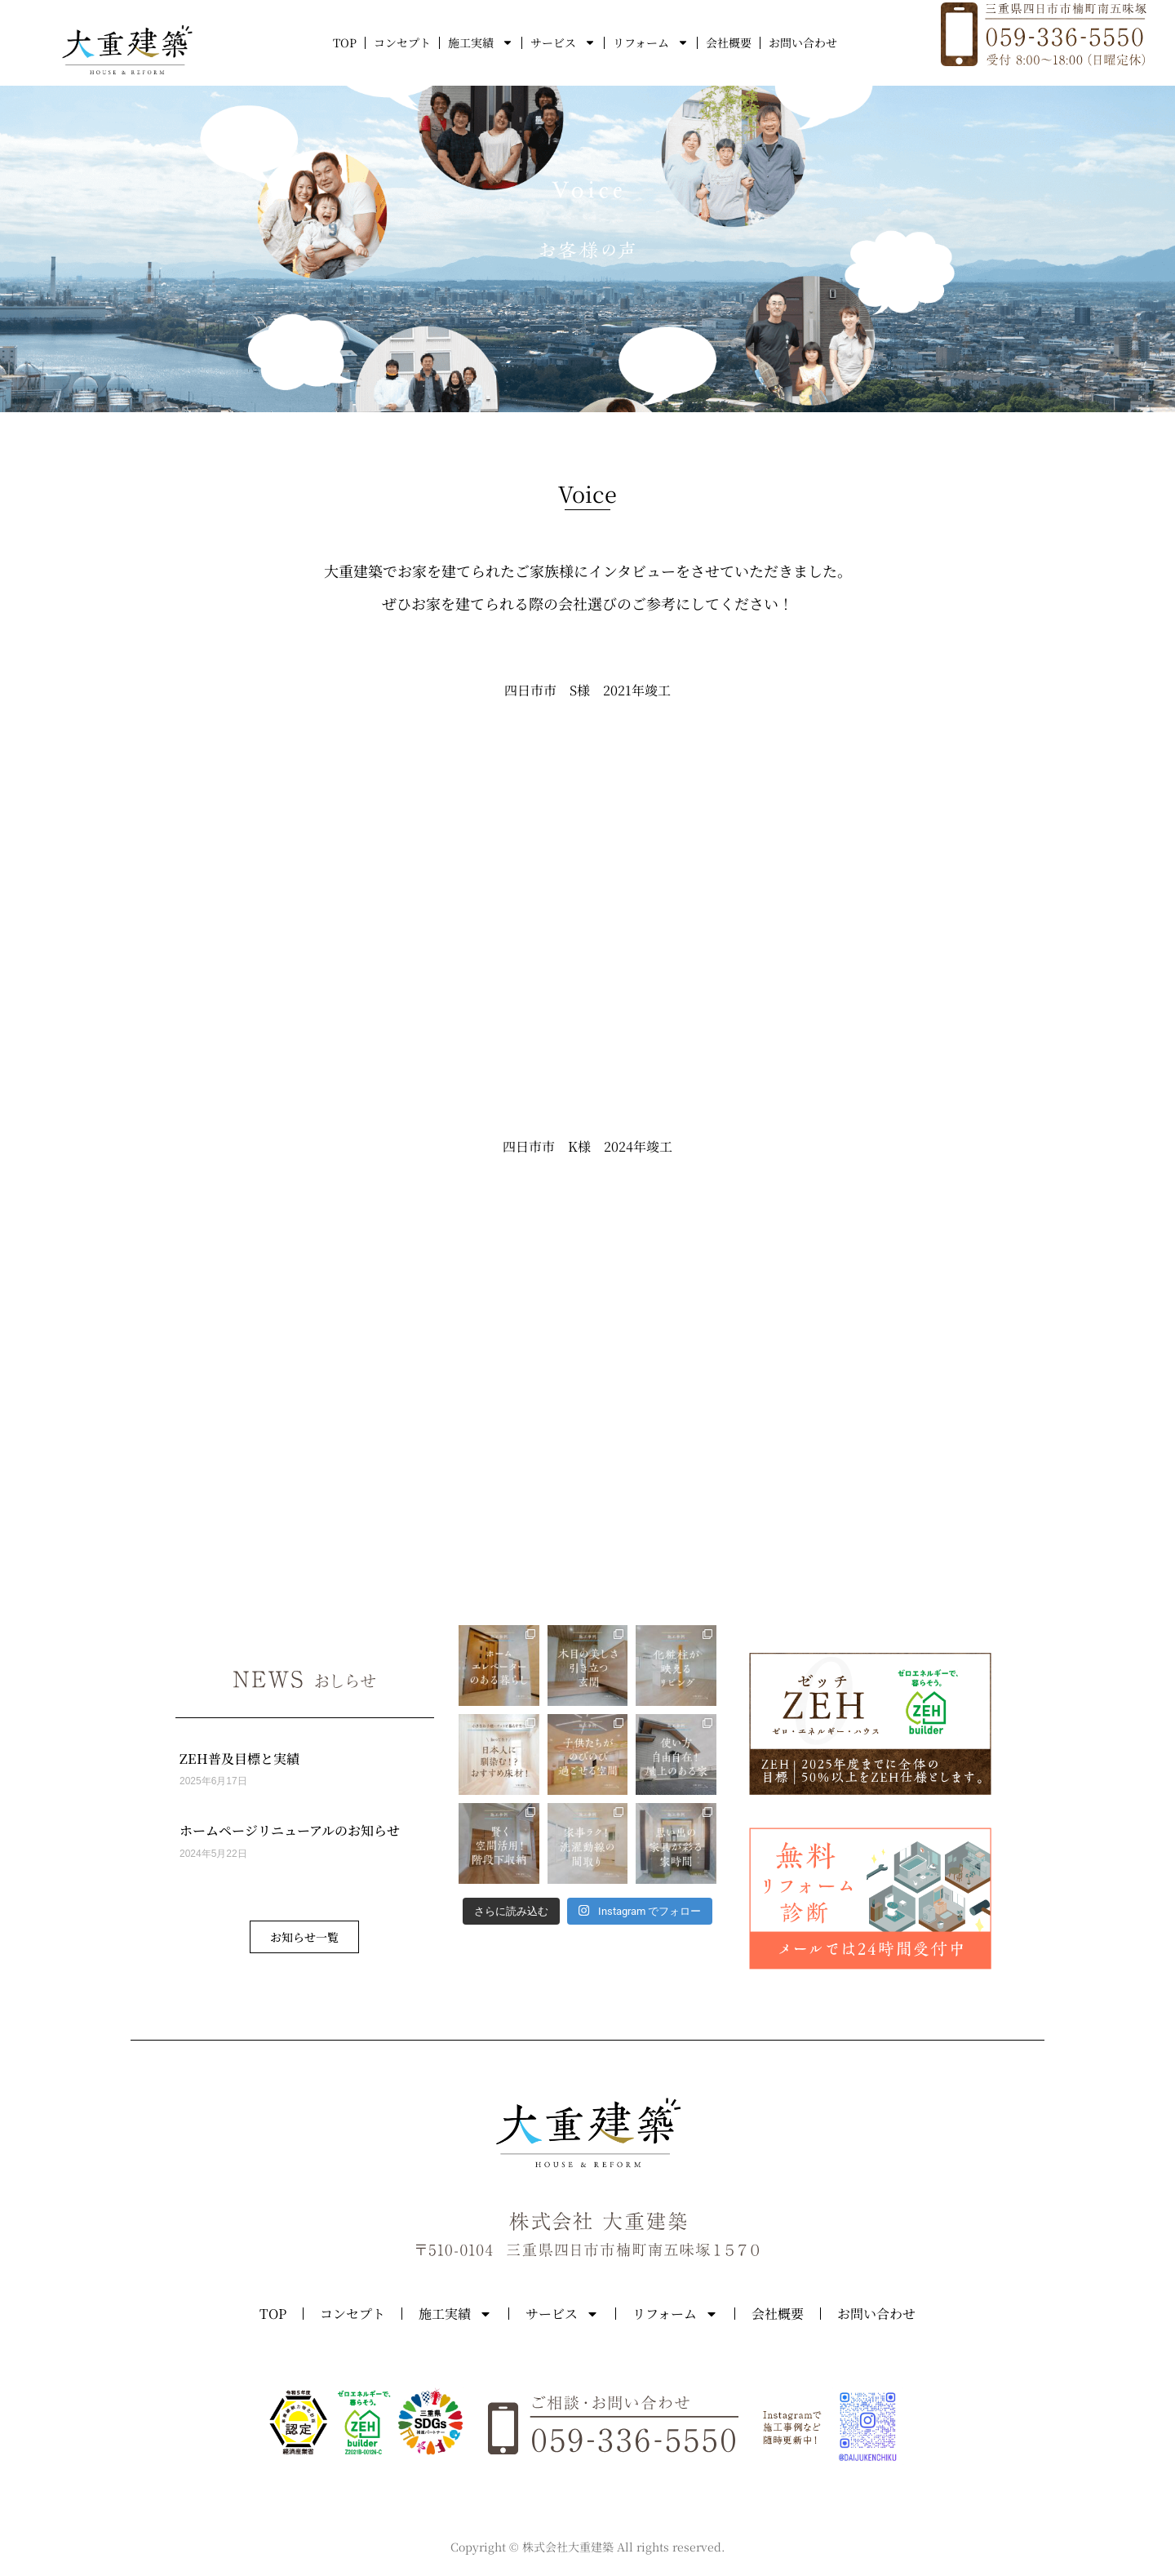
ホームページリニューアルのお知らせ (290, 1830)
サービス (563, 42)
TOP (345, 42)
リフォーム (651, 42)
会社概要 (729, 42)
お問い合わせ (803, 42)
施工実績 (480, 42)
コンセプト (402, 42)
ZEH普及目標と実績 (239, 1758)
